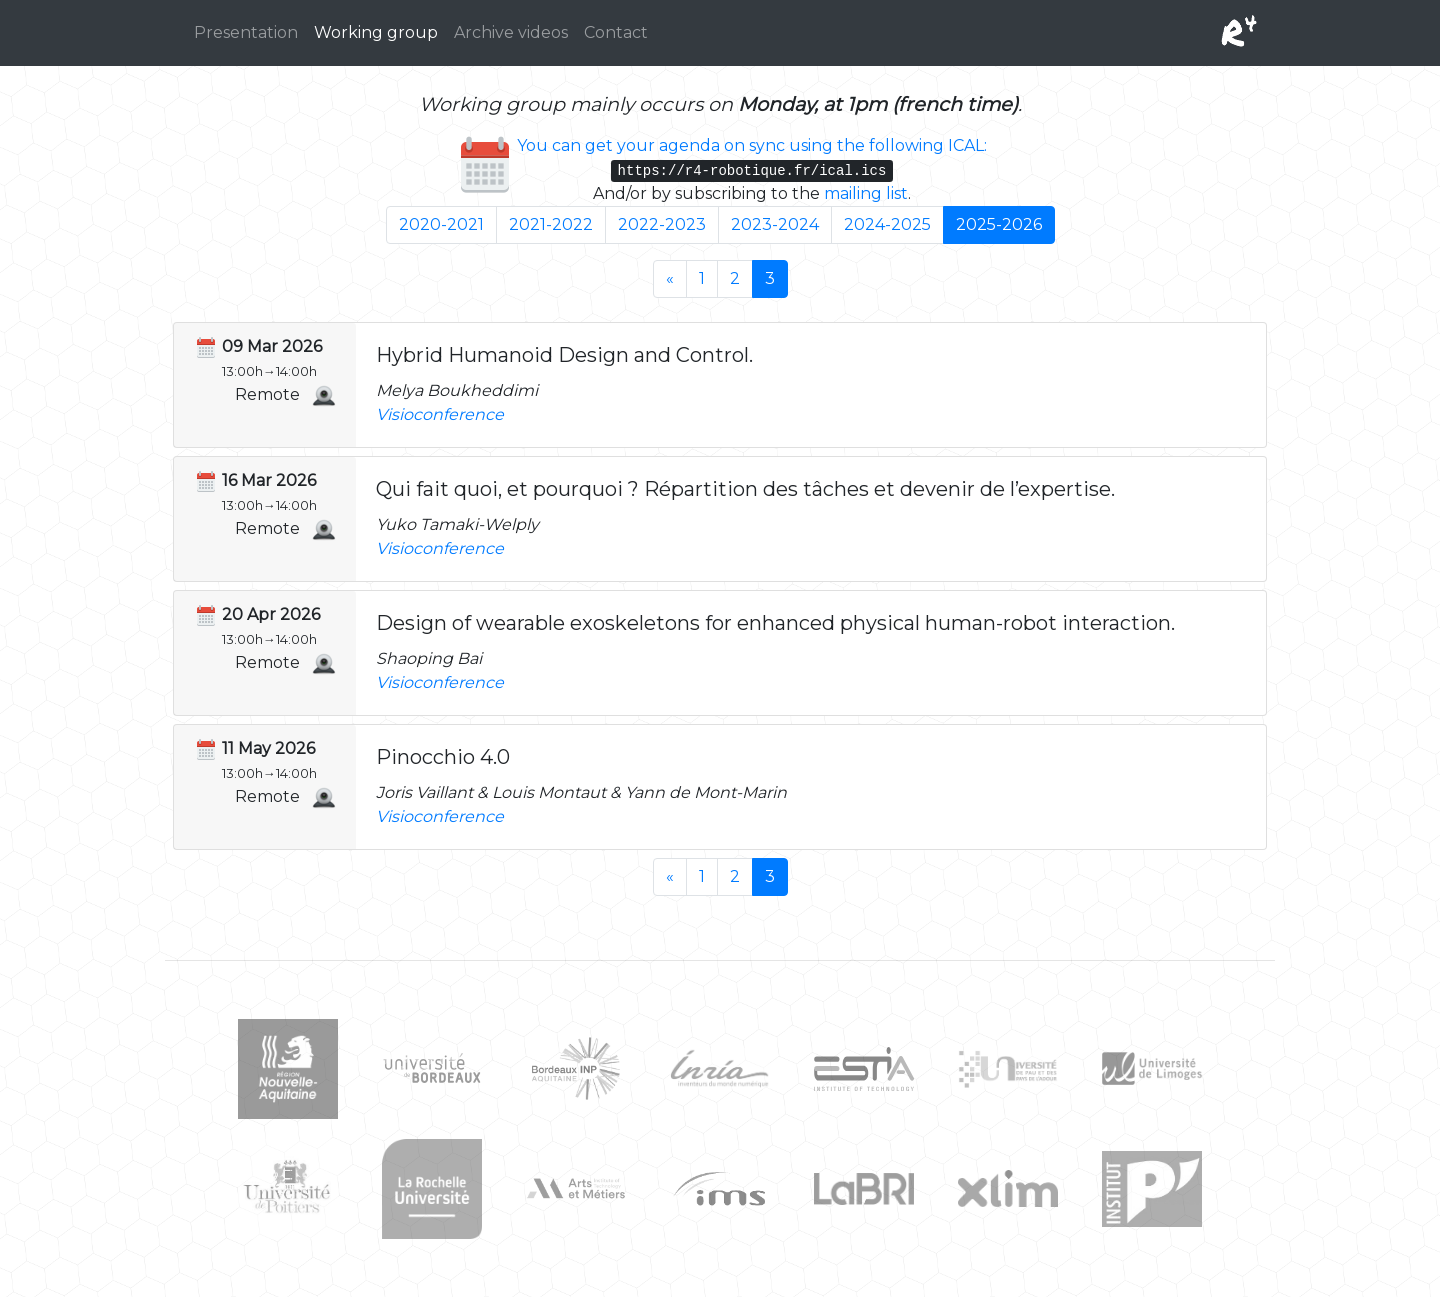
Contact (616, 32)
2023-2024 (775, 224)
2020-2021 (441, 224)
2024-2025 (887, 224)
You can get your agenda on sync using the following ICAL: (752, 145)
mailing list (866, 193)
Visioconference (440, 414)
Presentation (246, 32)
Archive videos (511, 32)
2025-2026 (999, 224)
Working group (376, 32)
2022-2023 (662, 224)
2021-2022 (551, 224)
